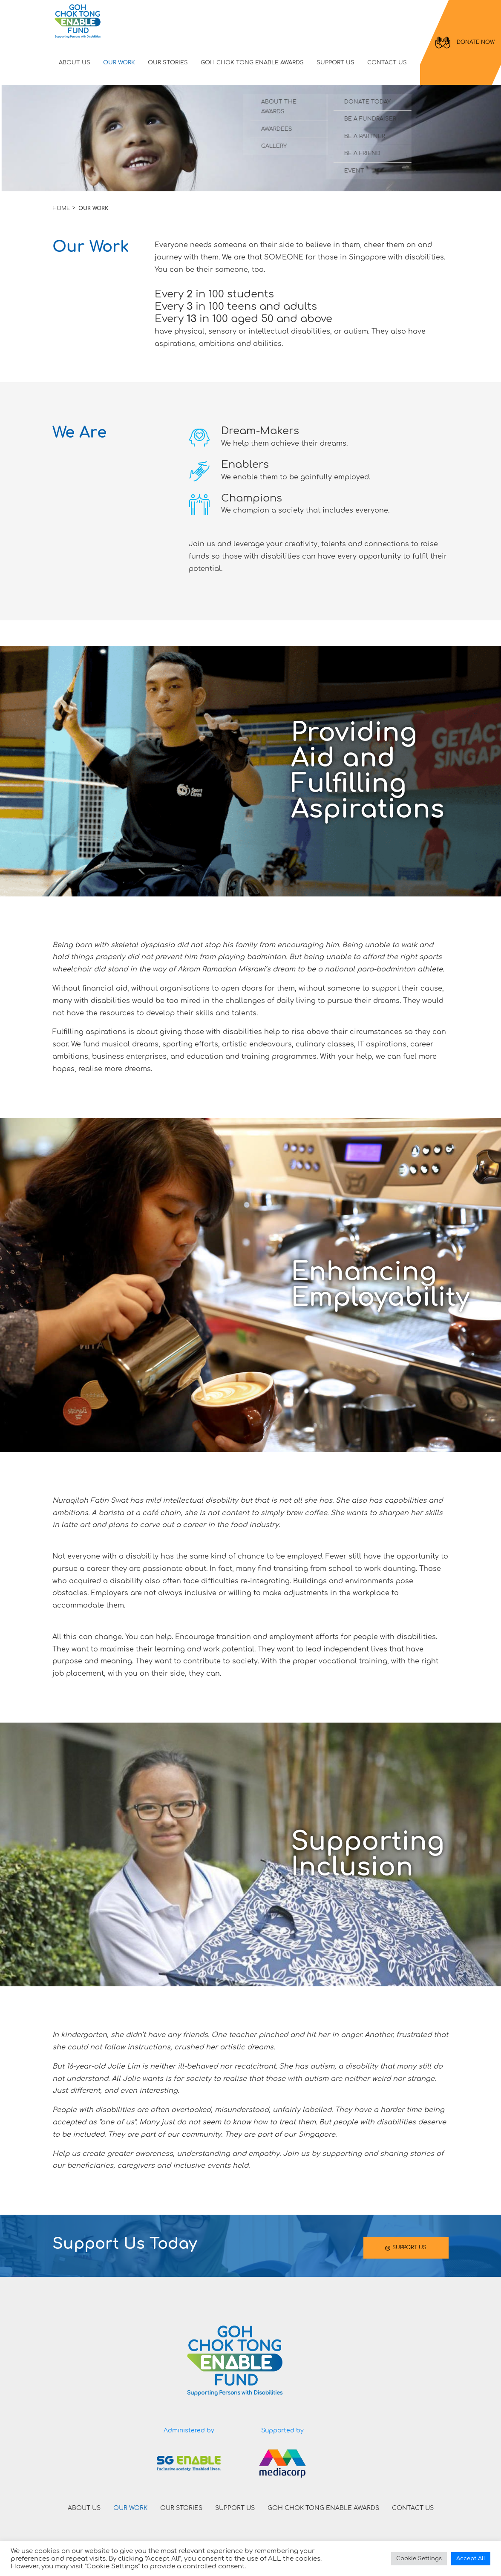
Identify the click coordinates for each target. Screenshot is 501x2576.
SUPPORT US (335, 63)
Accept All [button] (470, 2559)
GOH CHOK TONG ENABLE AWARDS (252, 63)
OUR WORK (119, 63)
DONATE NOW (465, 43)
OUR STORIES (168, 63)
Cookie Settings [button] (419, 2559)
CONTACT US (387, 63)
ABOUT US (74, 63)
